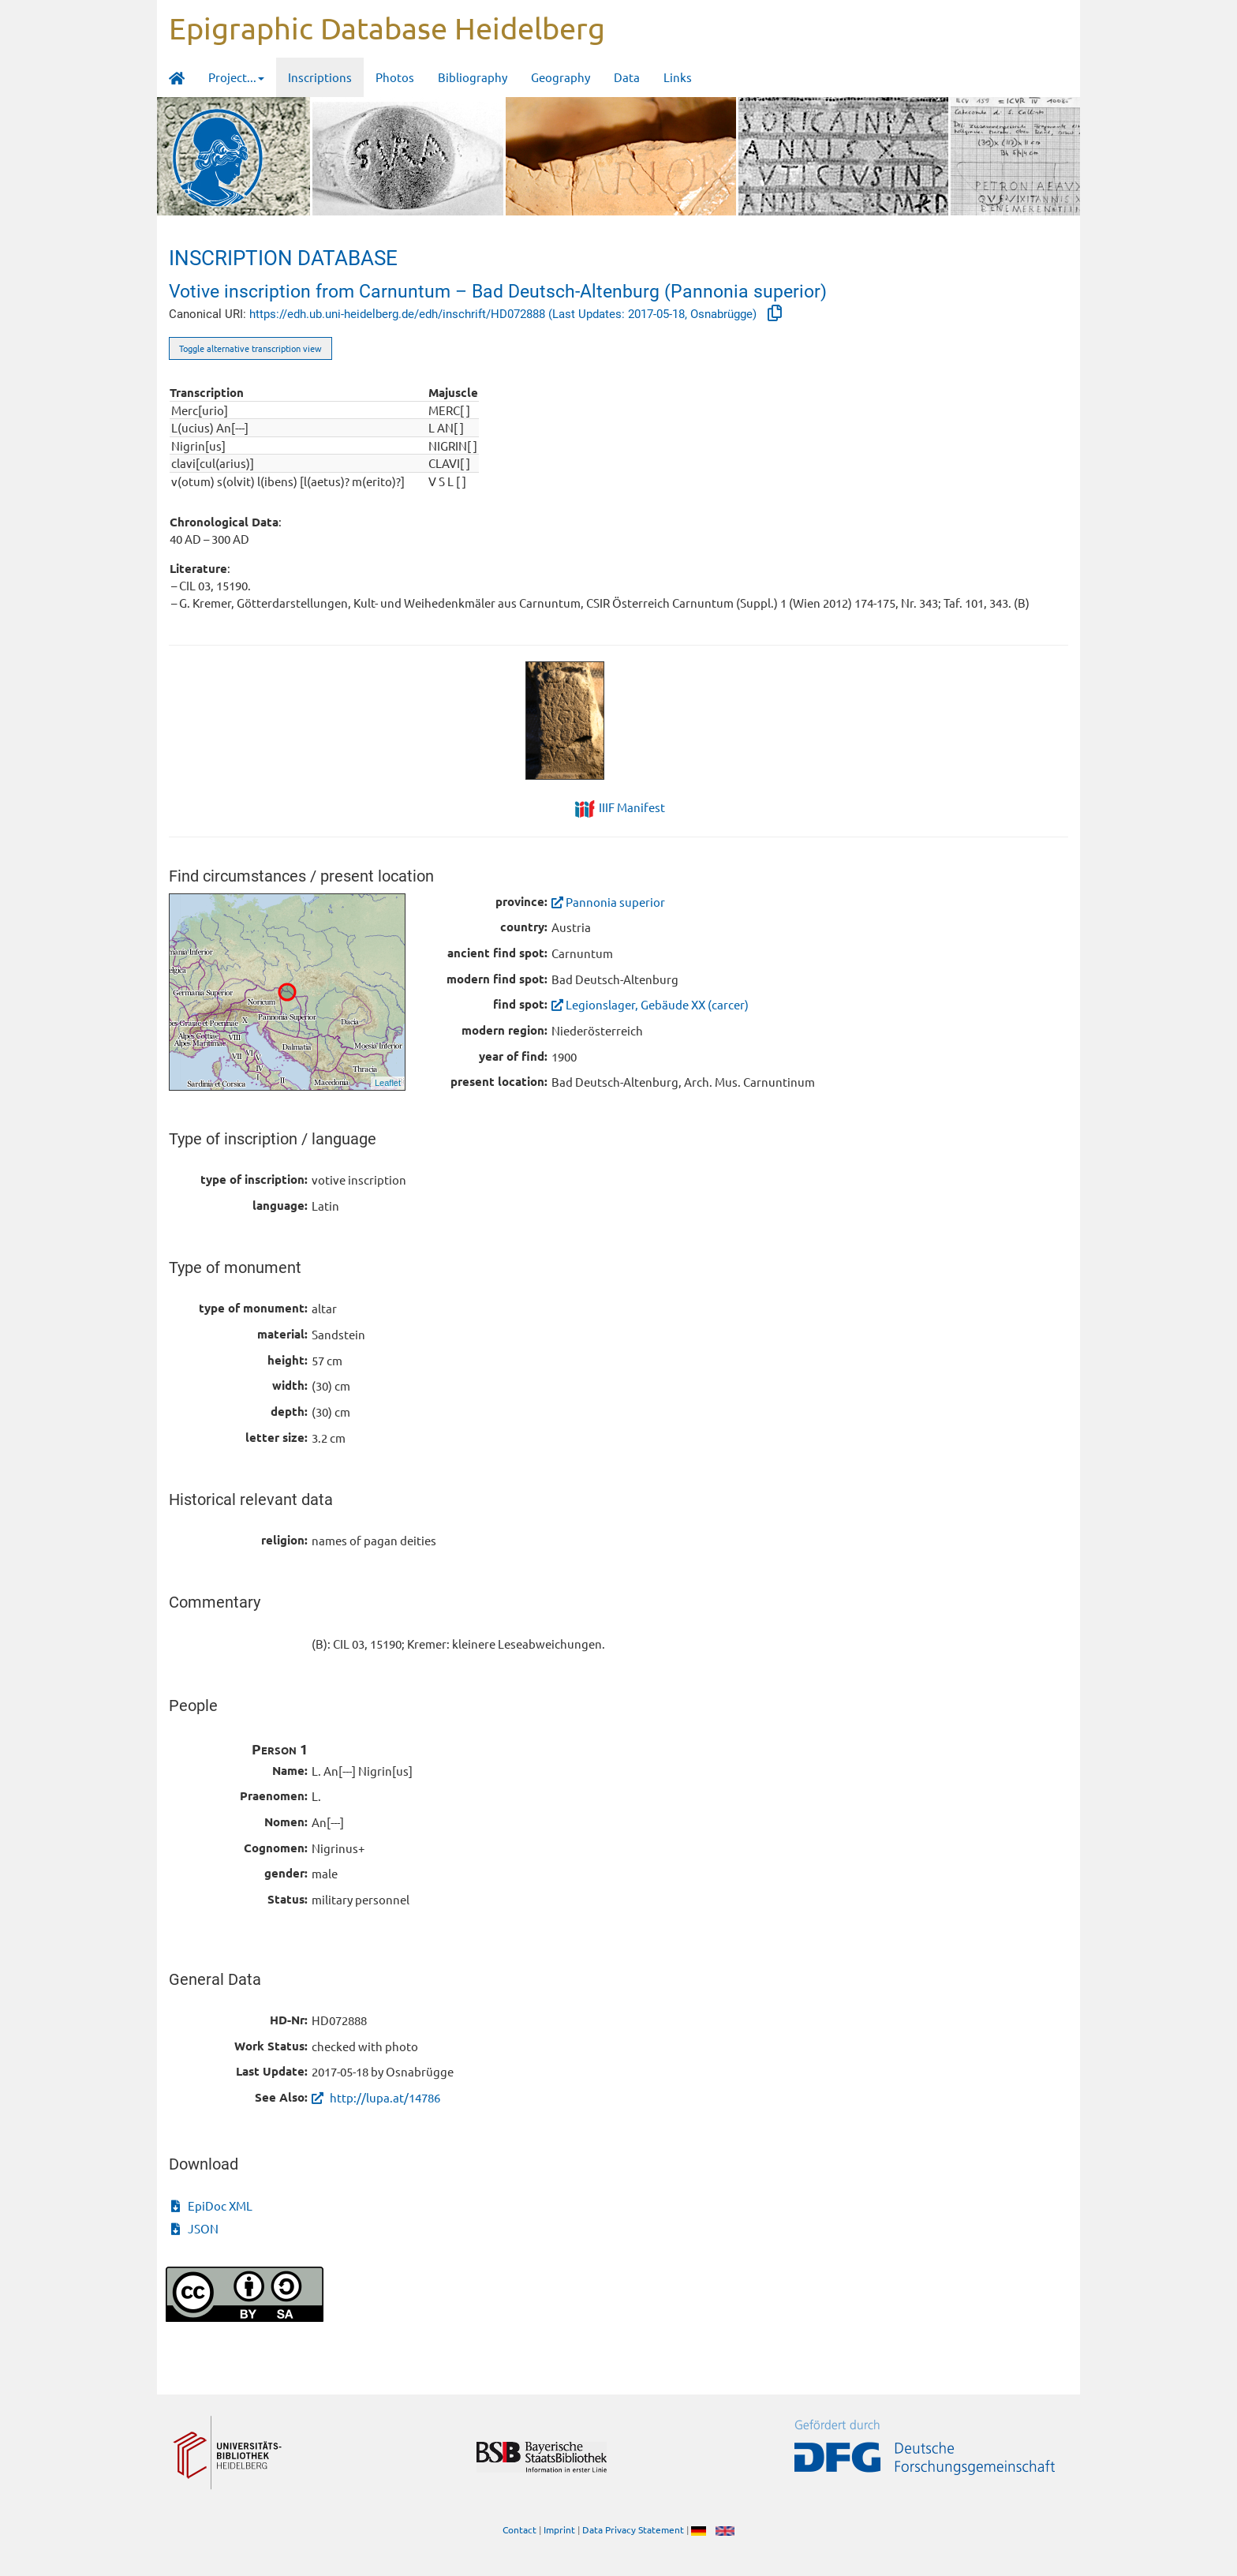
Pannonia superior (608, 901)
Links (677, 76)
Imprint (559, 2529)
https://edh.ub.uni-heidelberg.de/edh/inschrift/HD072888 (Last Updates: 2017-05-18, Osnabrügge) (504, 314)
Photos (395, 76)
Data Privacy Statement (633, 2529)
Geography (560, 76)
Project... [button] (236, 76)
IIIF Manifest (632, 806)
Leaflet (388, 1083)
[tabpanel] (618, 720)
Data (627, 76)
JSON (195, 2228)
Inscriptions (320, 76)
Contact (519, 2529)
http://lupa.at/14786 (376, 2097)
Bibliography (472, 76)
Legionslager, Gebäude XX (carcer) (650, 1004)
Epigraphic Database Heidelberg (387, 27)
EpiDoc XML (211, 2205)
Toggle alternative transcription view (250, 348)
